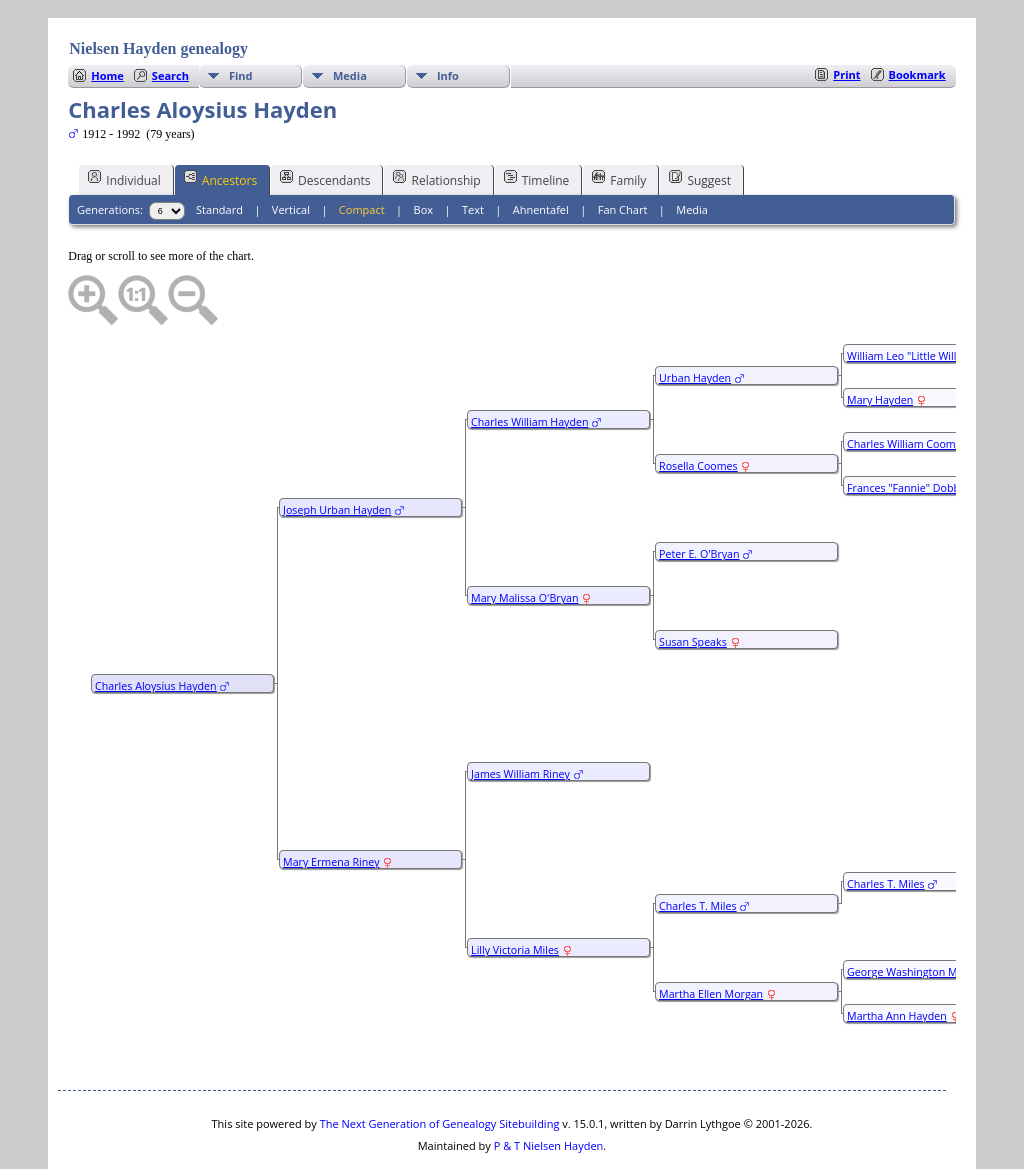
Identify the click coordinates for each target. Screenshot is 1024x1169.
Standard (219, 149)
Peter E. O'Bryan (699, 494)
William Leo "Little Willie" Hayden (928, 296)
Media (350, 15)
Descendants (325, 119)
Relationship (436, 119)
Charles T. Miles (698, 846)
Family (619, 119)
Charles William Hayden (529, 362)
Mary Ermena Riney (331, 802)
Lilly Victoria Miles (515, 890)
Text (473, 149)
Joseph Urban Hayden (337, 450)
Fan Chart (623, 149)
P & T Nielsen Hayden (549, 1085)
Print (846, 14)
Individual (124, 119)
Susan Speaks (693, 582)
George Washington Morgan (917, 912)
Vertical (291, 149)
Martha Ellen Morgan (711, 934)
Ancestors (220, 119)
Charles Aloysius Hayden (156, 626)
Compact (362, 149)
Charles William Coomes (907, 384)
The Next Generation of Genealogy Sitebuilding (440, 1063)
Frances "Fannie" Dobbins (910, 428)
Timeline (537, 119)
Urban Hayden (695, 318)
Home (107, 15)
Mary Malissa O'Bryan (524, 538)
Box (423, 149)
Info (448, 15)
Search (170, 15)
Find (241, 15)
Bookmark (917, 14)
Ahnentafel (541, 149)
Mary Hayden (880, 340)
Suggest (700, 119)
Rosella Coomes (698, 406)
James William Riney (520, 714)
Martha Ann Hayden (897, 956)
